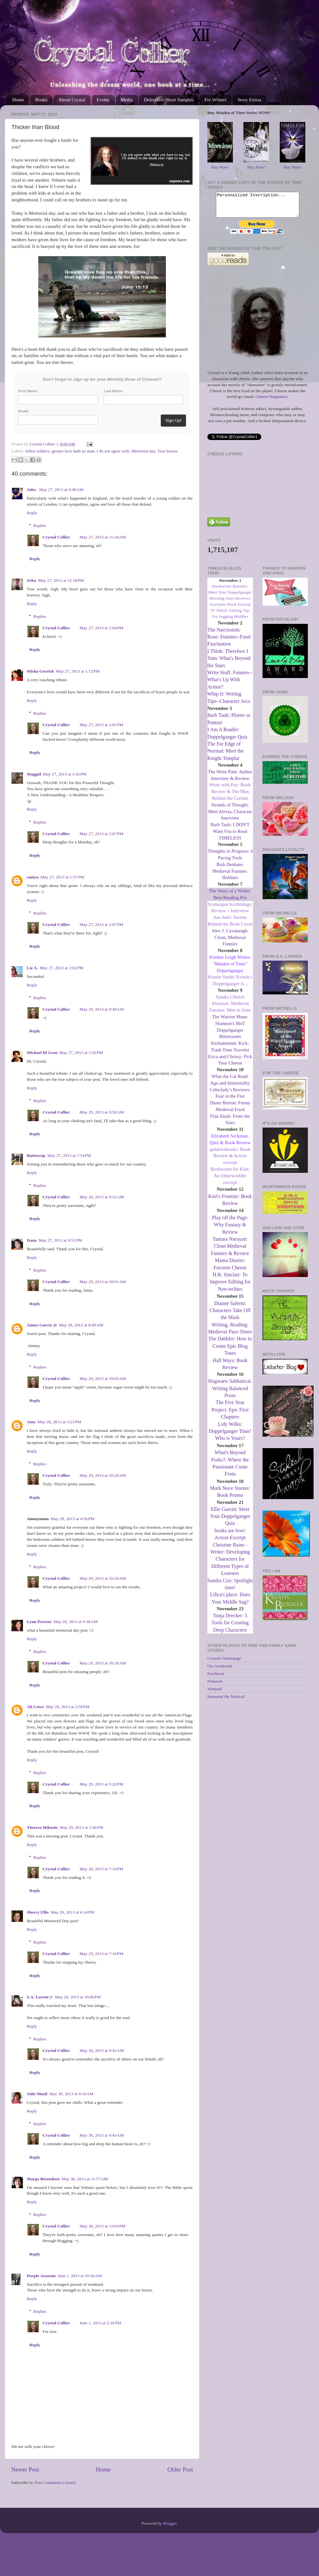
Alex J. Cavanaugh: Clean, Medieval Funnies (230, 942)
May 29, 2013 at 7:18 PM (101, 1953)
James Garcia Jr (42, 1325)
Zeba (31, 580)
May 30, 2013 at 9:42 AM (101, 2050)
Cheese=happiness (271, 401)
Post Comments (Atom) (55, 2482)
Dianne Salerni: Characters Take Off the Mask (230, 1315)
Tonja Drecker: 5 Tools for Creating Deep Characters (230, 1627)
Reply (32, 512)
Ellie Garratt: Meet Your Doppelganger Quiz (230, 1521)
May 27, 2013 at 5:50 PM (81, 1052)
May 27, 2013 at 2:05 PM (101, 724)
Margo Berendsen (43, 2178)
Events (103, 99)
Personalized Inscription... (257, 207)
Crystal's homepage (224, 1663)
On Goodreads (219, 1670)
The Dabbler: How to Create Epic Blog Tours (230, 1350)
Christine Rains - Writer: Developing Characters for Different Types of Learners (230, 1564)
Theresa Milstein (42, 1827)
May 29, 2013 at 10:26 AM (102, 1578)
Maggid (34, 774)
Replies (40, 525)
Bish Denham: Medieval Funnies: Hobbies (230, 876)
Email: (23, 411)
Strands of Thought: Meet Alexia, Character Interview (230, 816)
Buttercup (36, 1155)
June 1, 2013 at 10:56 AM (79, 2275)
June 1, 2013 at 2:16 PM (100, 2322)
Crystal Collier (56, 537)
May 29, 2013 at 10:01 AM (102, 1281)
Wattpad (214, 1693)
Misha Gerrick (40, 671)
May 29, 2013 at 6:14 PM (72, 1912)
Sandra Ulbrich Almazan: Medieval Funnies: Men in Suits (230, 1008)
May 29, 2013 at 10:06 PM (78, 1997)
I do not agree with (113, 451)
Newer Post (25, 2469)
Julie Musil (37, 2093)
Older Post (180, 2469)
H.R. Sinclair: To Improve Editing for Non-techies (230, 1286)
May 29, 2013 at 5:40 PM (81, 1827)
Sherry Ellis (38, 1912)
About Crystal (71, 99)
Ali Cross (35, 1706)
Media (127, 99)
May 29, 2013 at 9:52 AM (101, 1196)
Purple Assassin (41, 2275)
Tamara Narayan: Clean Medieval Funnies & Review (230, 1251)
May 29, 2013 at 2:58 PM (67, 1706)
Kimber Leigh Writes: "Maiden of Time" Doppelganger (230, 968)
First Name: (28, 391)
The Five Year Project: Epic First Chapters (230, 1414)
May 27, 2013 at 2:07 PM (101, 833)
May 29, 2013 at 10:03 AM (102, 1378)
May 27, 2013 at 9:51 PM (60, 1240)
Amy (31, 1421)
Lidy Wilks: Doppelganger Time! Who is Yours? (230, 1436)
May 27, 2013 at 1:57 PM (62, 877)
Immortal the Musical (226, 1701)
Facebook (215, 1678)
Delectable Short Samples (168, 99)
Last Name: (113, 391)
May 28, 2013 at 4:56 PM (72, 1518)
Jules (32, 489)
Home (18, 99)
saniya (33, 877)
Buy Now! (220, 167)
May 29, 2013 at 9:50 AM (101, 1112)
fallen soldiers (37, 451)
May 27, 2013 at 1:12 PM (78, 671)
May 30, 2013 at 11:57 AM (85, 2178)
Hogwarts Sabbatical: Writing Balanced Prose (230, 1393)
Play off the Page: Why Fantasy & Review (230, 1229)
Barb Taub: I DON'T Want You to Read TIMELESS (230, 836)
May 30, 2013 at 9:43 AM (101, 2135)
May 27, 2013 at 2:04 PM (101, 627)
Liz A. (32, 967)
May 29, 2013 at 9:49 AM (101, 1009)
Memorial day (143, 451)
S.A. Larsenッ (40, 1997)
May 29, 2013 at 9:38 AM (75, 1621)
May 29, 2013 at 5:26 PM (101, 1784)
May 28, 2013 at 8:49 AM (81, 1325)
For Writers (215, 99)
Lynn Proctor (39, 1621)
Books (41, 99)
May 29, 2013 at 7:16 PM (101, 1868)
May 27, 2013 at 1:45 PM (64, 774)
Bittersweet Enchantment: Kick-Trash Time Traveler (230, 1048)
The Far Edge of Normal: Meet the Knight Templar (225, 756)
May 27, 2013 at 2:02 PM (62, 967)
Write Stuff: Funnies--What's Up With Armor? (229, 684)
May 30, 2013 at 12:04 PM (102, 2226)
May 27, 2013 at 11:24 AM (102, 537)
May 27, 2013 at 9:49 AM (61, 489)
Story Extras (249, 99)
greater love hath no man (73, 451)
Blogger (170, 2523)
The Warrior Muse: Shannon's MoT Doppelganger (230, 1028)
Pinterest (214, 1686)
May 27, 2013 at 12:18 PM (61, 580)
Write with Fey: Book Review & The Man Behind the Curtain (230, 796)
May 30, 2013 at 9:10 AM (71, 2093)
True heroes (167, 451)
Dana (32, 1240)
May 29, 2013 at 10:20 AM (102, 1475)
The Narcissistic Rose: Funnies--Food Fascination (228, 642)
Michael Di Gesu (42, 1052)
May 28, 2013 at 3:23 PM (59, 1421)
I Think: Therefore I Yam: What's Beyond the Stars (228, 663)
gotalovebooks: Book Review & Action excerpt (230, 1160)
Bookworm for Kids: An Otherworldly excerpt (230, 1180)
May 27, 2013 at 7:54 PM (69, 1155)
